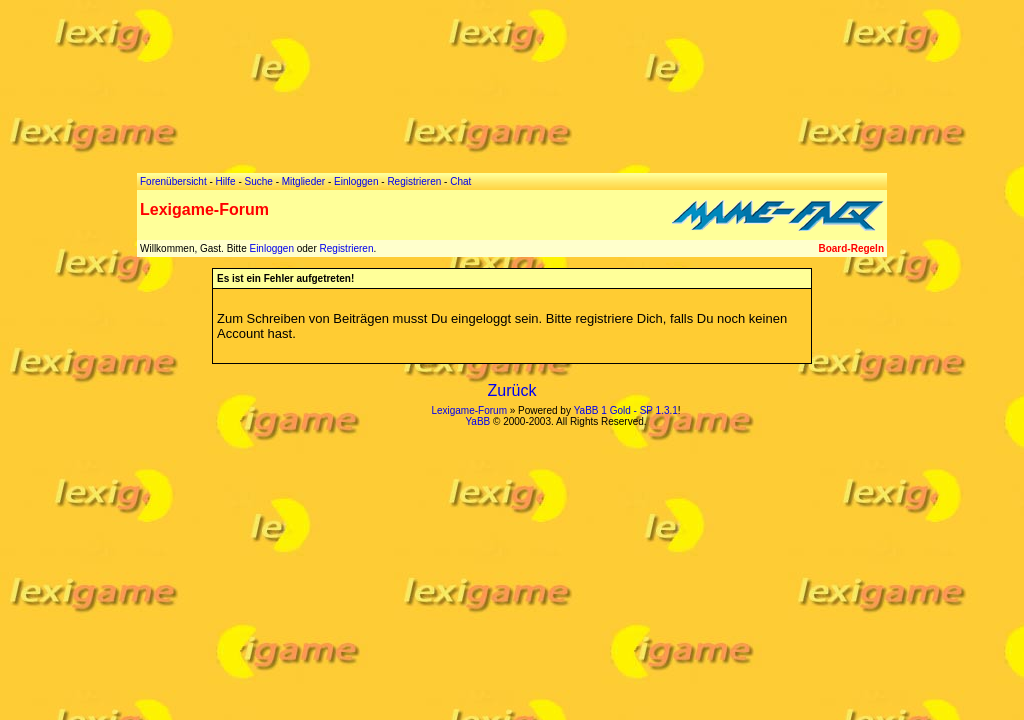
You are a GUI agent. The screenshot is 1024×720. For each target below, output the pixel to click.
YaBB (477, 421)
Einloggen (271, 248)
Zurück (512, 390)
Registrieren (347, 248)
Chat (460, 181)
